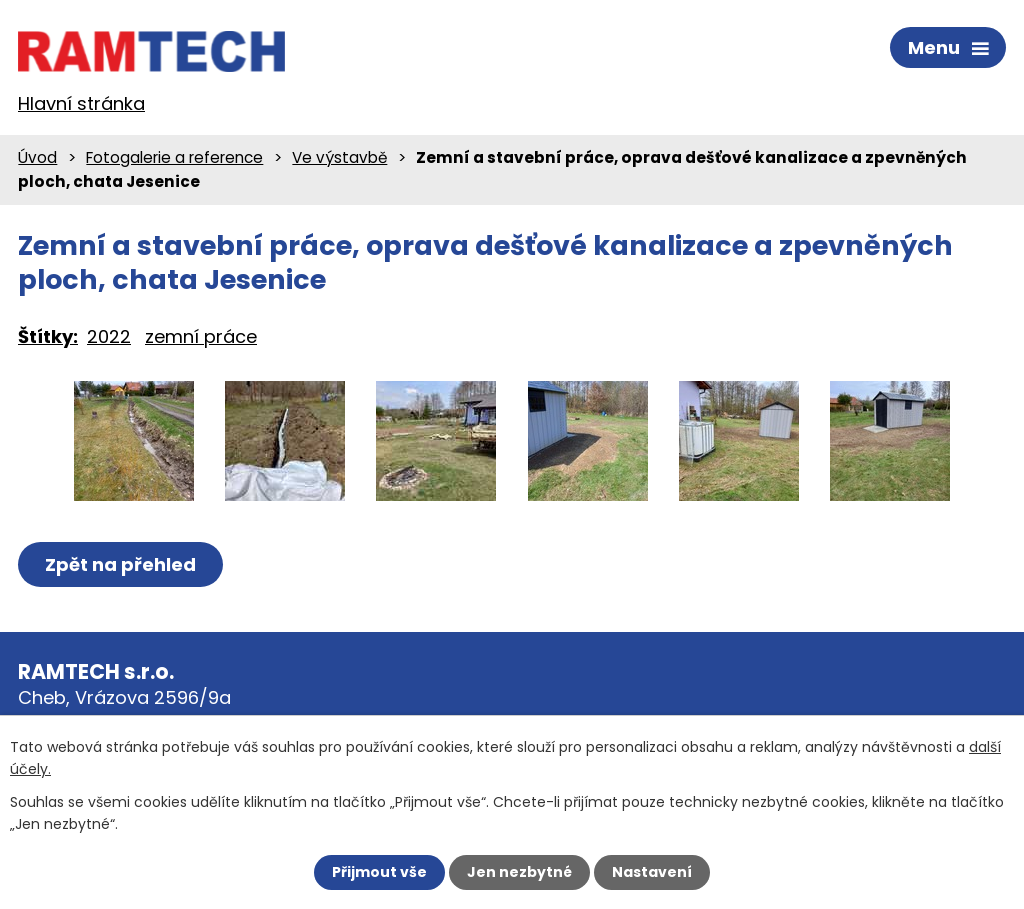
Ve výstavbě (339, 157)
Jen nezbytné (519, 872)
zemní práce (201, 336)
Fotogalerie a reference (174, 157)
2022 (109, 336)
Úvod (37, 157)
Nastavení (652, 872)
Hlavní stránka (81, 103)
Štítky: (48, 336)
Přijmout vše (379, 872)
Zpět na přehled (120, 564)
